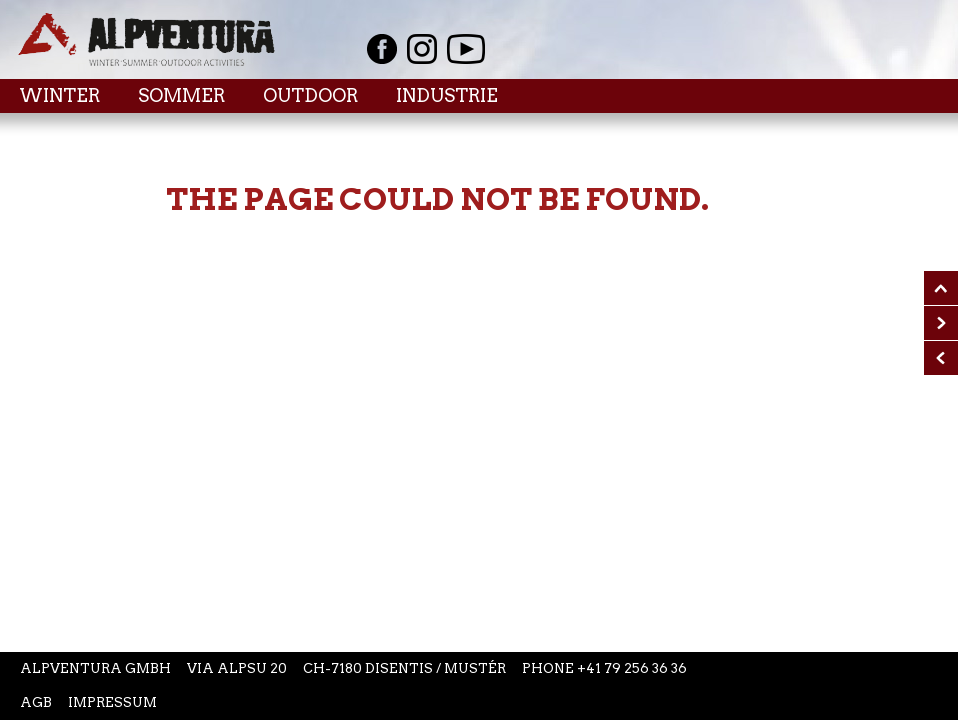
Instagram (422, 49)
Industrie (447, 95)
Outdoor (310, 95)
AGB (36, 702)
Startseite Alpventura (146, 39)
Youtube (466, 49)
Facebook (382, 49)
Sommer (181, 95)
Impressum (112, 702)
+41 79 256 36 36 (632, 668)
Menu (894, 95)
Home (40, 140)
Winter (59, 95)
